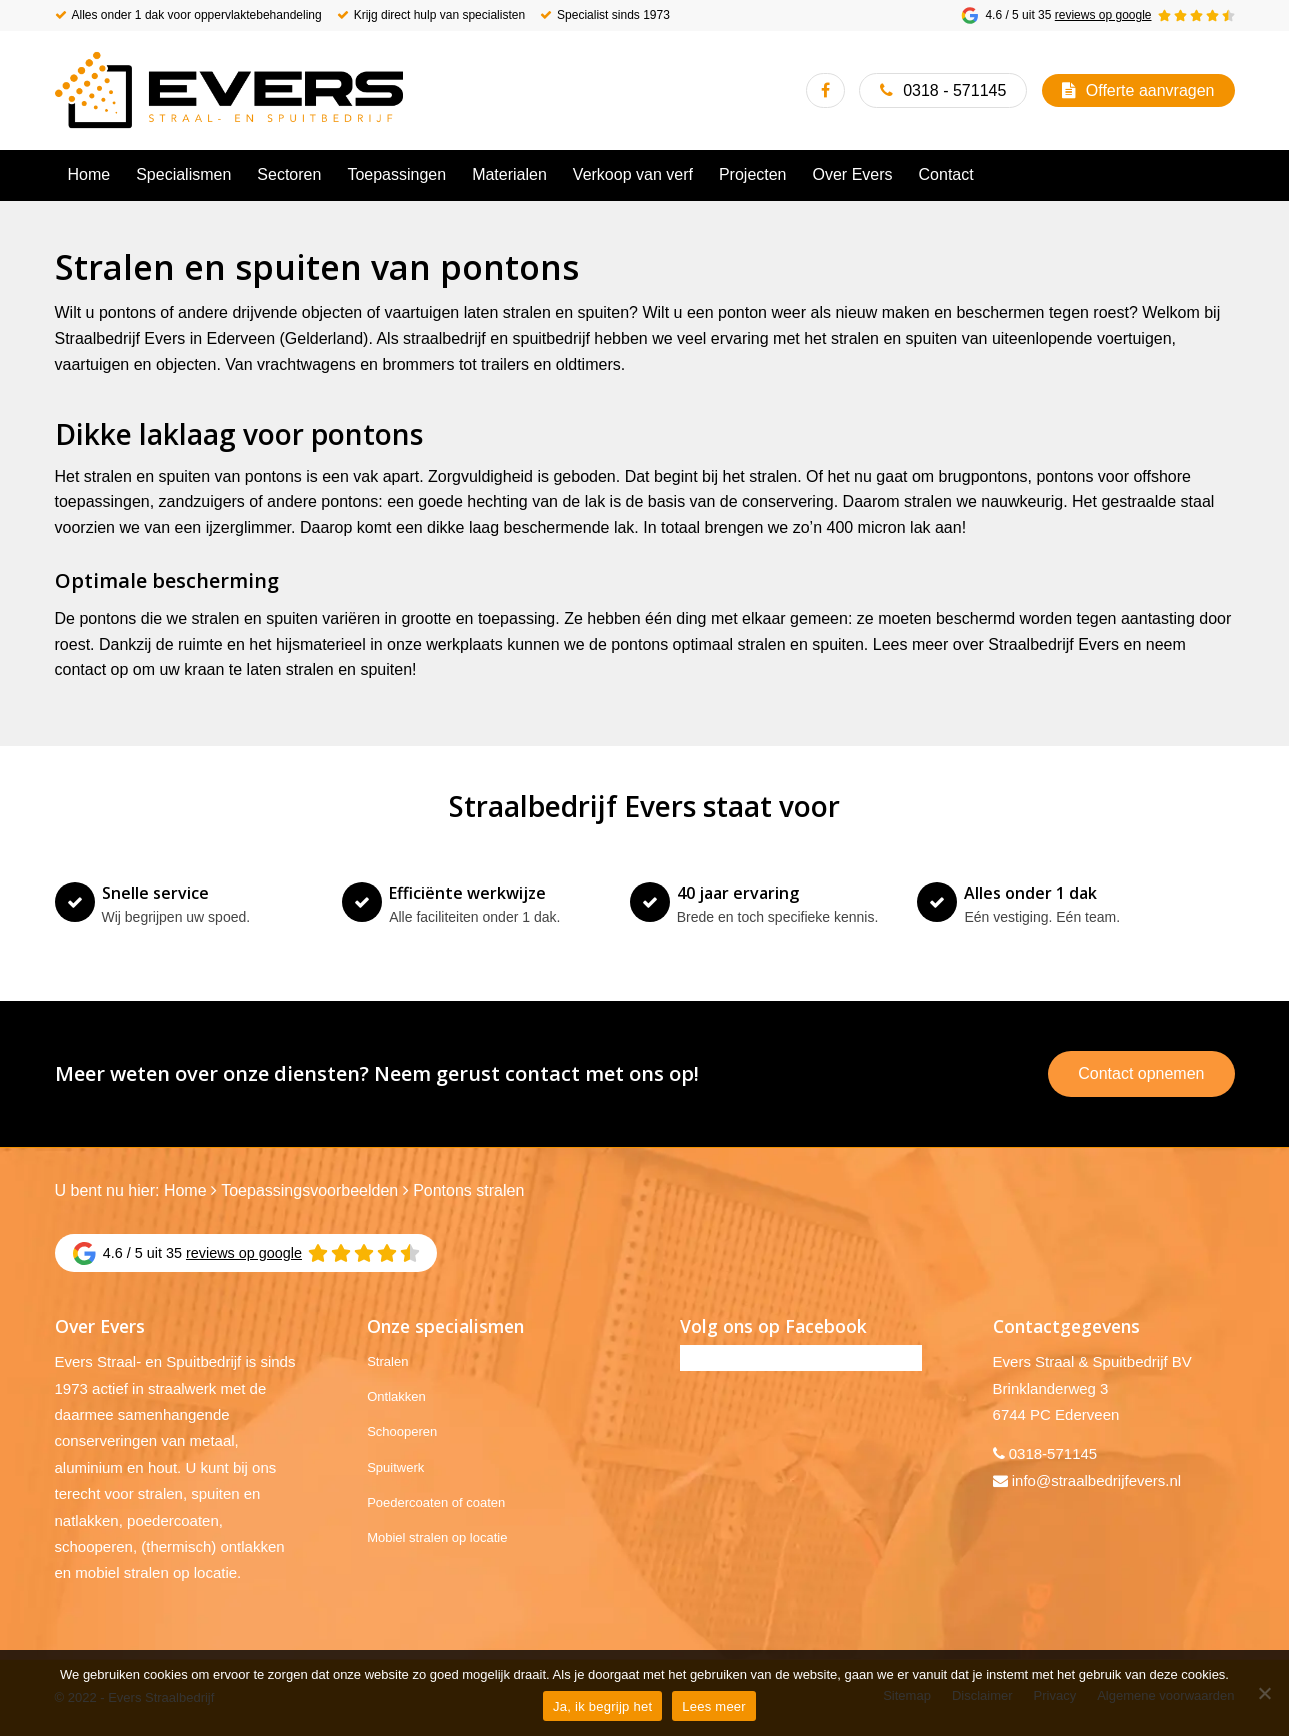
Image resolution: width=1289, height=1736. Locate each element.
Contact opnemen (1141, 1073)
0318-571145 (1053, 1453)
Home (185, 1190)
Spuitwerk (395, 1467)
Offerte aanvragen (1150, 90)
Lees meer (714, 1706)
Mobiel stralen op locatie (437, 1537)
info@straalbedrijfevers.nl (1096, 1480)
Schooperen (402, 1431)
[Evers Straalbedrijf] (229, 90)
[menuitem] (89, 175)
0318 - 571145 (954, 90)
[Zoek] (1222, 175)
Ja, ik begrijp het (602, 1706)
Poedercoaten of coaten (436, 1502)
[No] (1264, 1693)
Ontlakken (396, 1396)
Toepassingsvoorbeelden (309, 1190)
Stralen (387, 1361)
